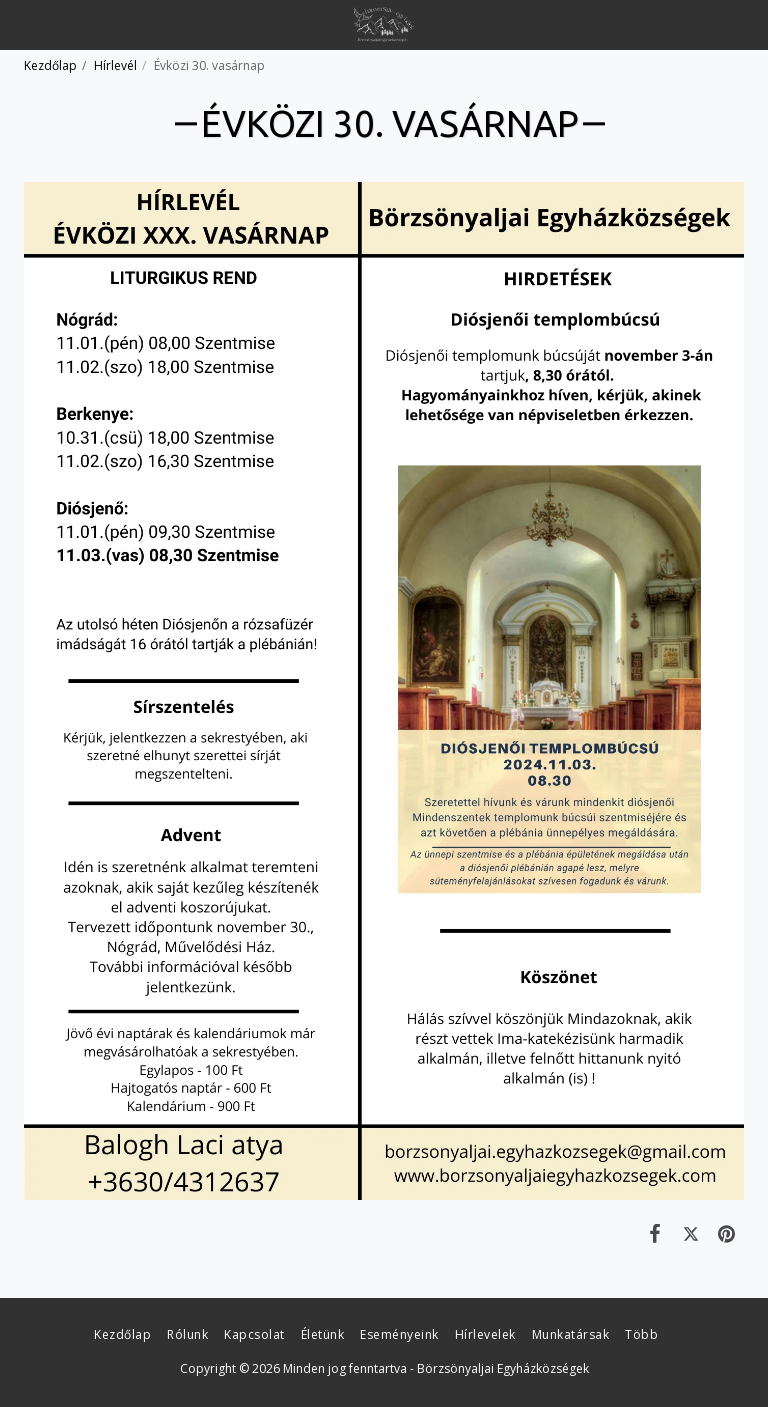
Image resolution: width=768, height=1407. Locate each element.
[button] (22, 23)
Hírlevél (115, 65)
